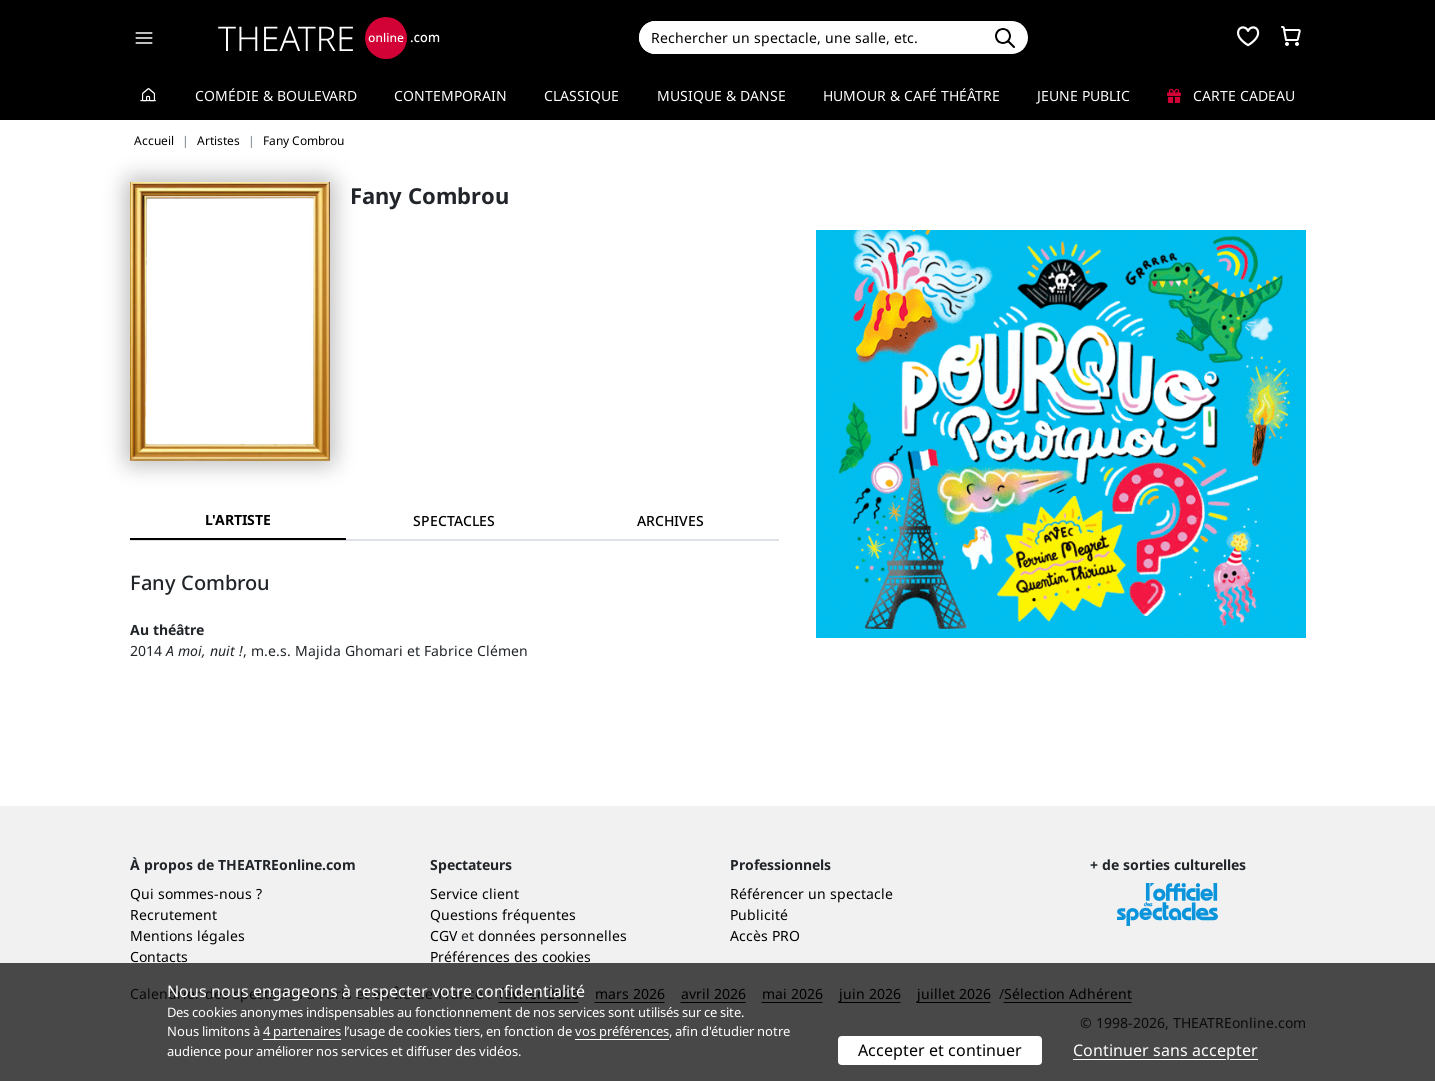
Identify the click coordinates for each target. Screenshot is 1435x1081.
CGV (443, 935)
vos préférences (622, 1031)
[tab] (454, 520)
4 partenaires (302, 1031)
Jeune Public (1083, 95)
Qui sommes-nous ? (196, 893)
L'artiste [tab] (238, 519)
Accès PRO (765, 935)
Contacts (159, 956)
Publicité (759, 914)
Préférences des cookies (510, 956)
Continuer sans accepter (1165, 1050)
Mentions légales (187, 935)
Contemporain (450, 95)
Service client (474, 893)
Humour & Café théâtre (911, 95)
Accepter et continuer (940, 1050)
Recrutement (173, 914)
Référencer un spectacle (811, 893)
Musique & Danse (721, 95)
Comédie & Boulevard (276, 95)
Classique (581, 95)
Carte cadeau (1231, 95)
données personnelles (552, 935)
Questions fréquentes (503, 914)
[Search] (810, 37)
